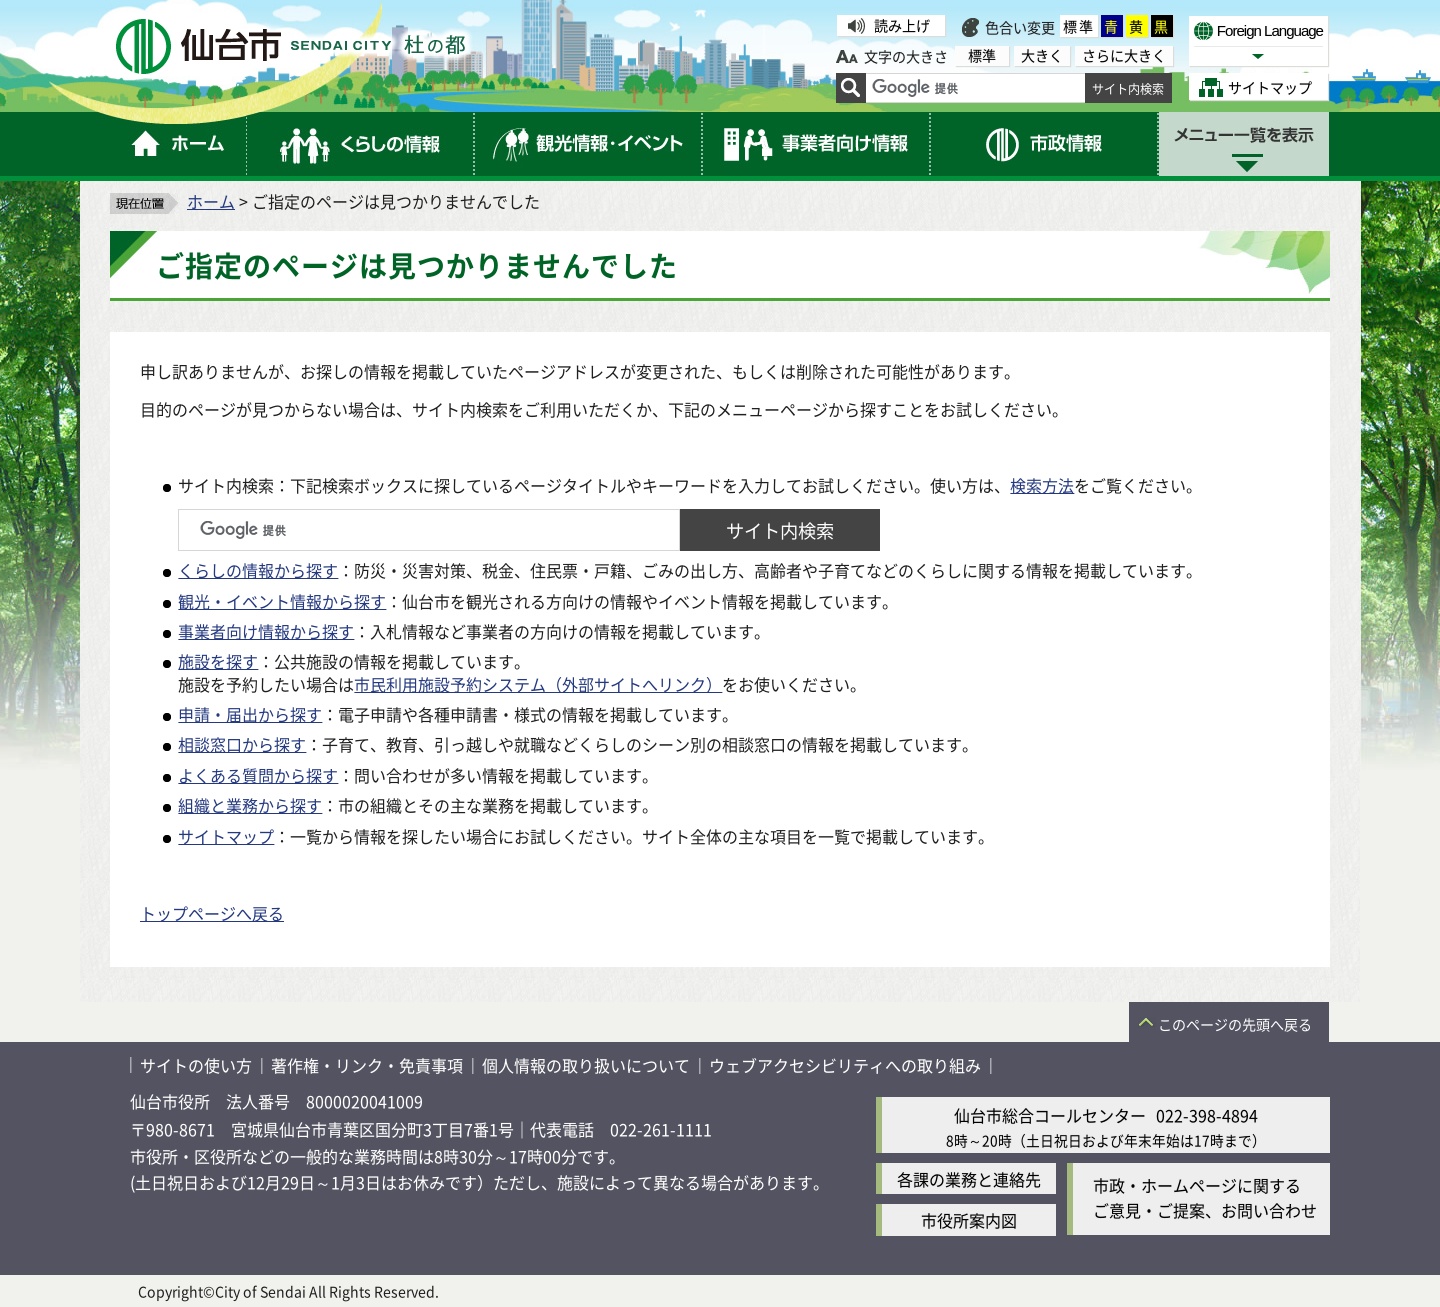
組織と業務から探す (250, 805)
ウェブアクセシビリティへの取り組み (845, 1065)
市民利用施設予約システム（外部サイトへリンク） (538, 684)
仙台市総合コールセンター (1050, 1115)
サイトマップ (226, 836)
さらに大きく (1124, 55)
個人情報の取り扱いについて (586, 1065)
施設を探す (218, 661)
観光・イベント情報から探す (282, 601)
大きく (1042, 55)
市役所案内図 (969, 1220)
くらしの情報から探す (258, 570)
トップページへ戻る (212, 913)
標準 (1079, 26)
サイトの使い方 (196, 1065)
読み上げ (902, 25)
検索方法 (1042, 485)
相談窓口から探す (242, 744)
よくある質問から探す (258, 775)
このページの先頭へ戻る (1235, 1024)
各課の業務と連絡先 (969, 1179)
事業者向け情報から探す (266, 631)
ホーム (211, 201)
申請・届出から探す (250, 714)
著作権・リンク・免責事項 (367, 1065)
